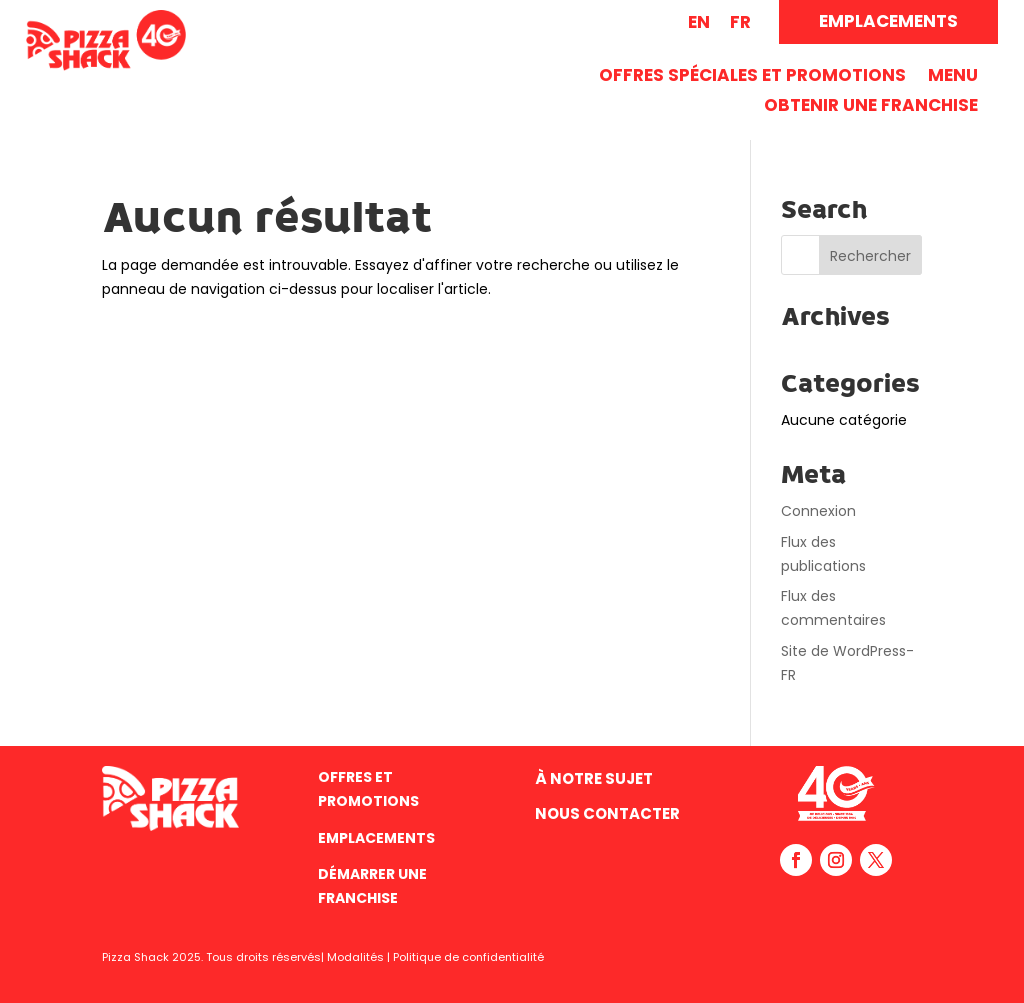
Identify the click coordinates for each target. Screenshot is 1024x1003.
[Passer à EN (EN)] (699, 22)
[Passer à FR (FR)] (740, 22)
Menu (953, 77)
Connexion (818, 511)
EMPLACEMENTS (888, 21)
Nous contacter (607, 813)
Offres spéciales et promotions (752, 77)
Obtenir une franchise (871, 107)
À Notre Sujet (594, 778)
